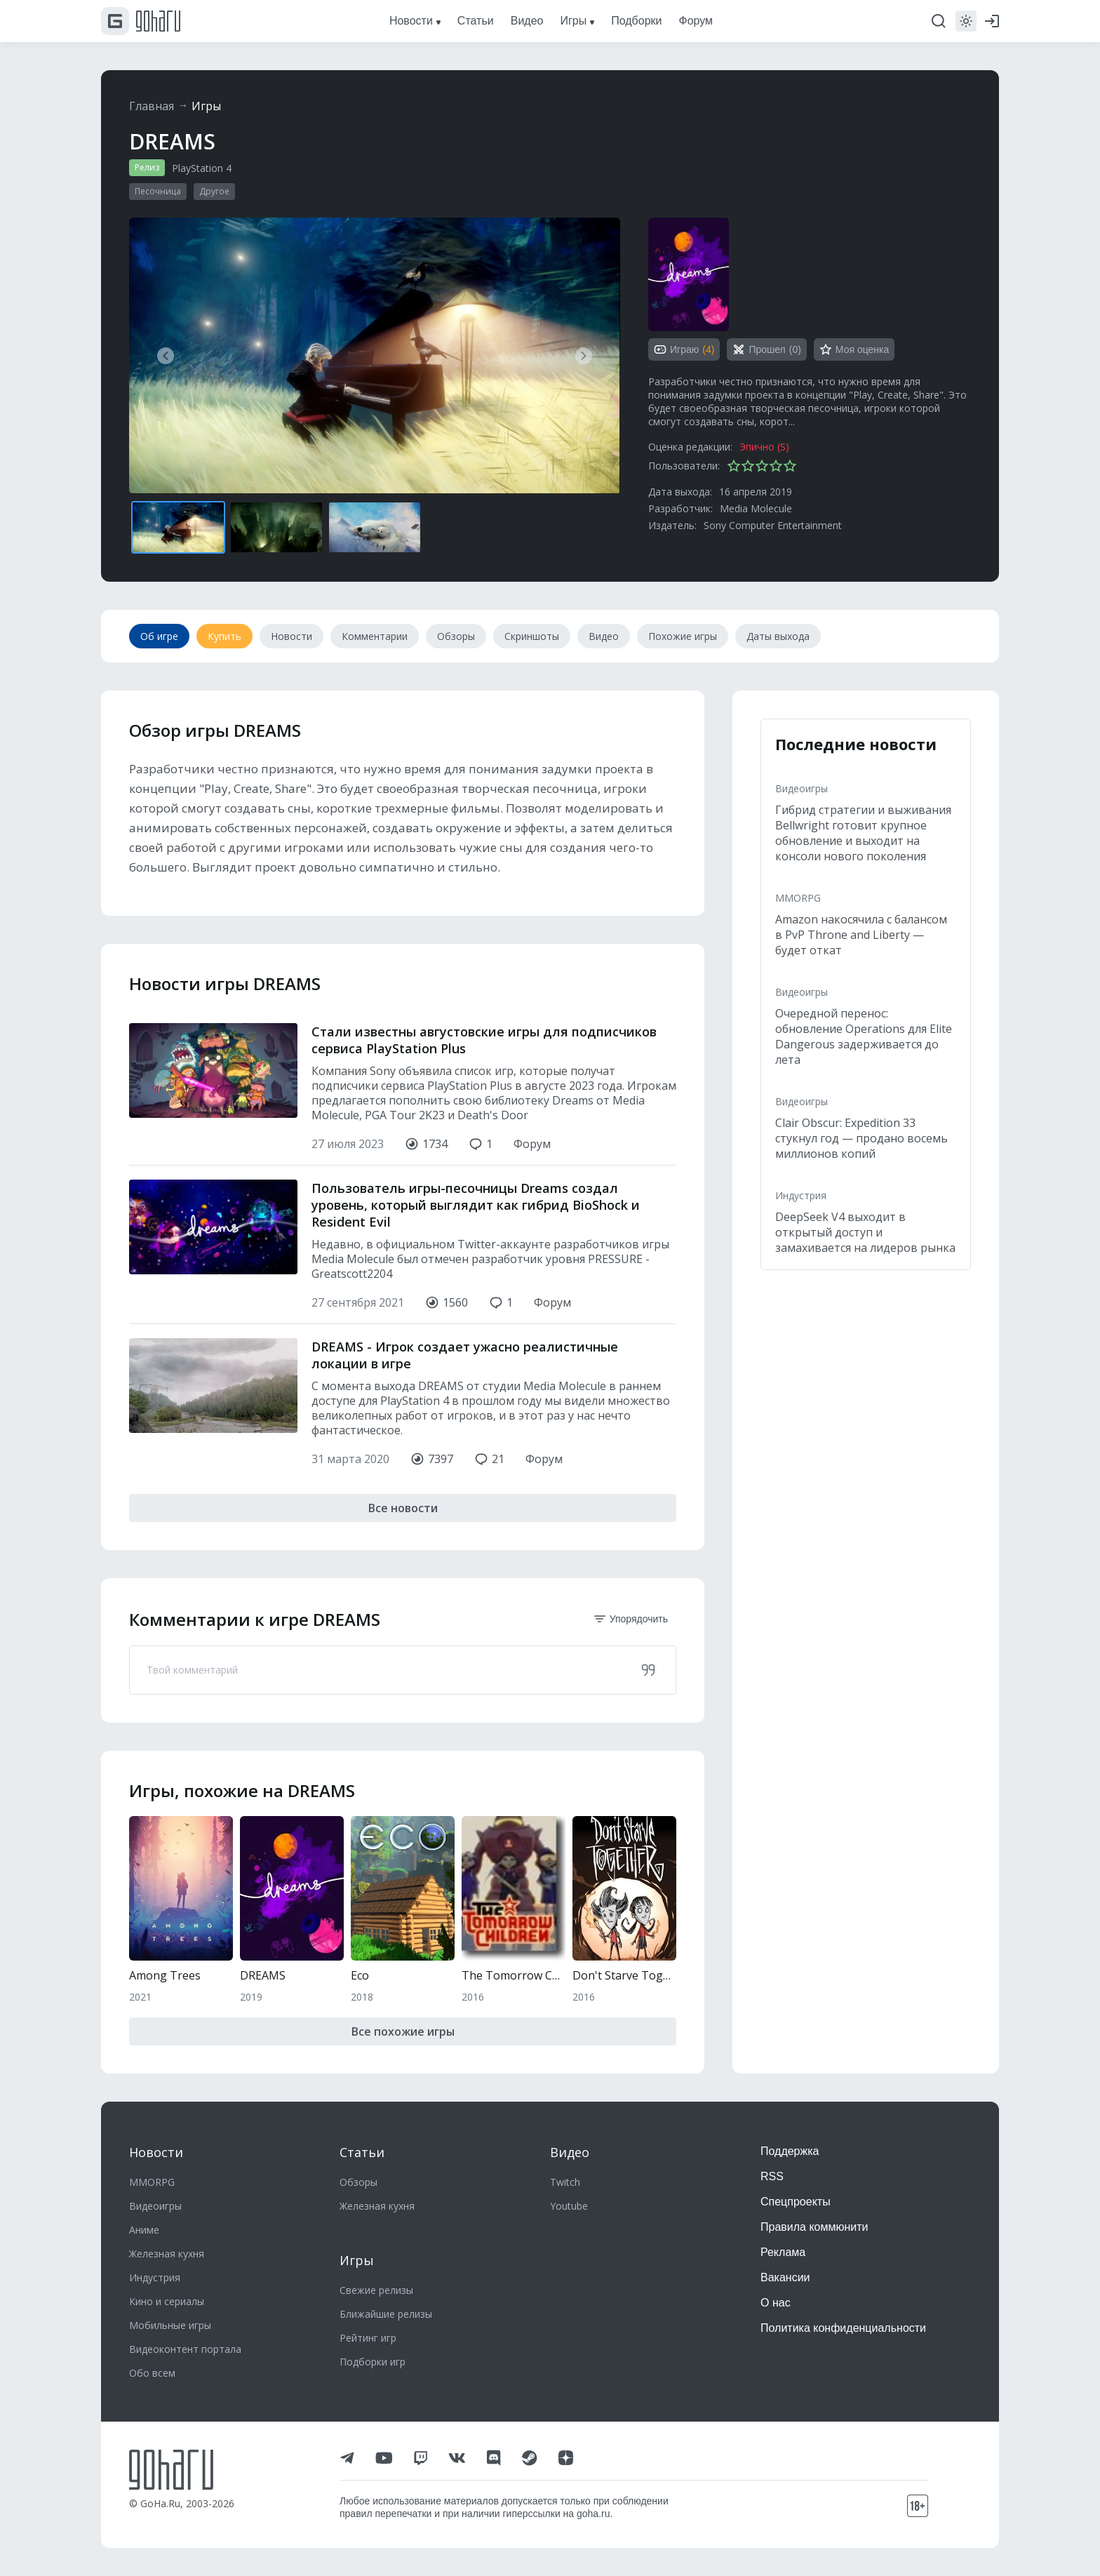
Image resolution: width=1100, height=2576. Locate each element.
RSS (772, 2176)
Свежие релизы (376, 2290)
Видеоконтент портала (185, 2349)
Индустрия (800, 1195)
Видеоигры (801, 788)
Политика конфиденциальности (843, 2328)
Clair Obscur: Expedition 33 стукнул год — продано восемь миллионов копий (861, 1138)
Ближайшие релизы (386, 2314)
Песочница (158, 191)
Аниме (144, 2229)
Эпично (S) (764, 446)
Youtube (569, 2206)
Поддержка (789, 2151)
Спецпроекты (795, 2202)
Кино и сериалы (166, 2301)
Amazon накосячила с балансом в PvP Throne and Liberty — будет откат (861, 935)
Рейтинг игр (368, 2337)
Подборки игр (372, 2361)
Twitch (565, 2182)
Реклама (782, 2252)
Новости (156, 2152)
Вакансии (785, 2277)
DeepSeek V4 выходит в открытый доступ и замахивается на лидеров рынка (865, 1232)
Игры (206, 106)
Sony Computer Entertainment (773, 525)
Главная (151, 106)
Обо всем (152, 2373)
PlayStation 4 (202, 168)
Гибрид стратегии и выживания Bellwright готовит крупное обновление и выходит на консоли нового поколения (863, 833)
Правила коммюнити (814, 2227)
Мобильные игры (170, 2325)
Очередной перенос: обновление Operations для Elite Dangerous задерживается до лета (863, 1036)
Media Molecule (756, 508)
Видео (569, 2152)
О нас (775, 2303)
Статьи (362, 2152)
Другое (214, 191)
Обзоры (358, 2182)
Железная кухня (166, 2253)
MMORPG (798, 898)
